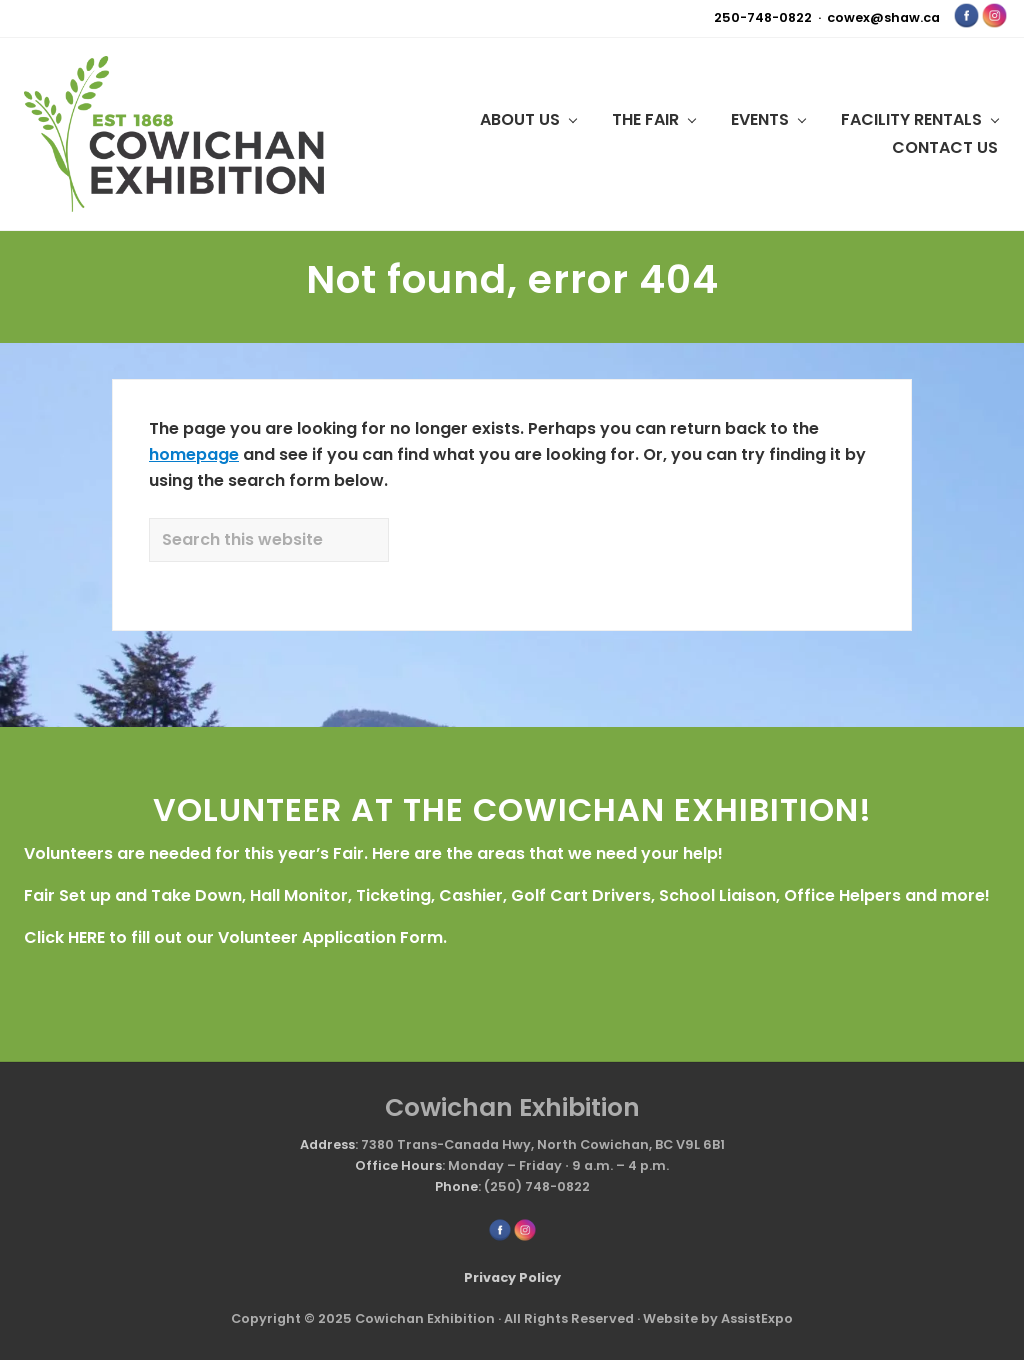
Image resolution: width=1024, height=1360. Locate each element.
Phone (456, 1186)
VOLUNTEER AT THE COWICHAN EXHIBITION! (512, 809)
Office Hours (398, 1165)
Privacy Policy (512, 1277)
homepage (194, 454)
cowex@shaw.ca (883, 17)
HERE (86, 937)
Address (327, 1144)
